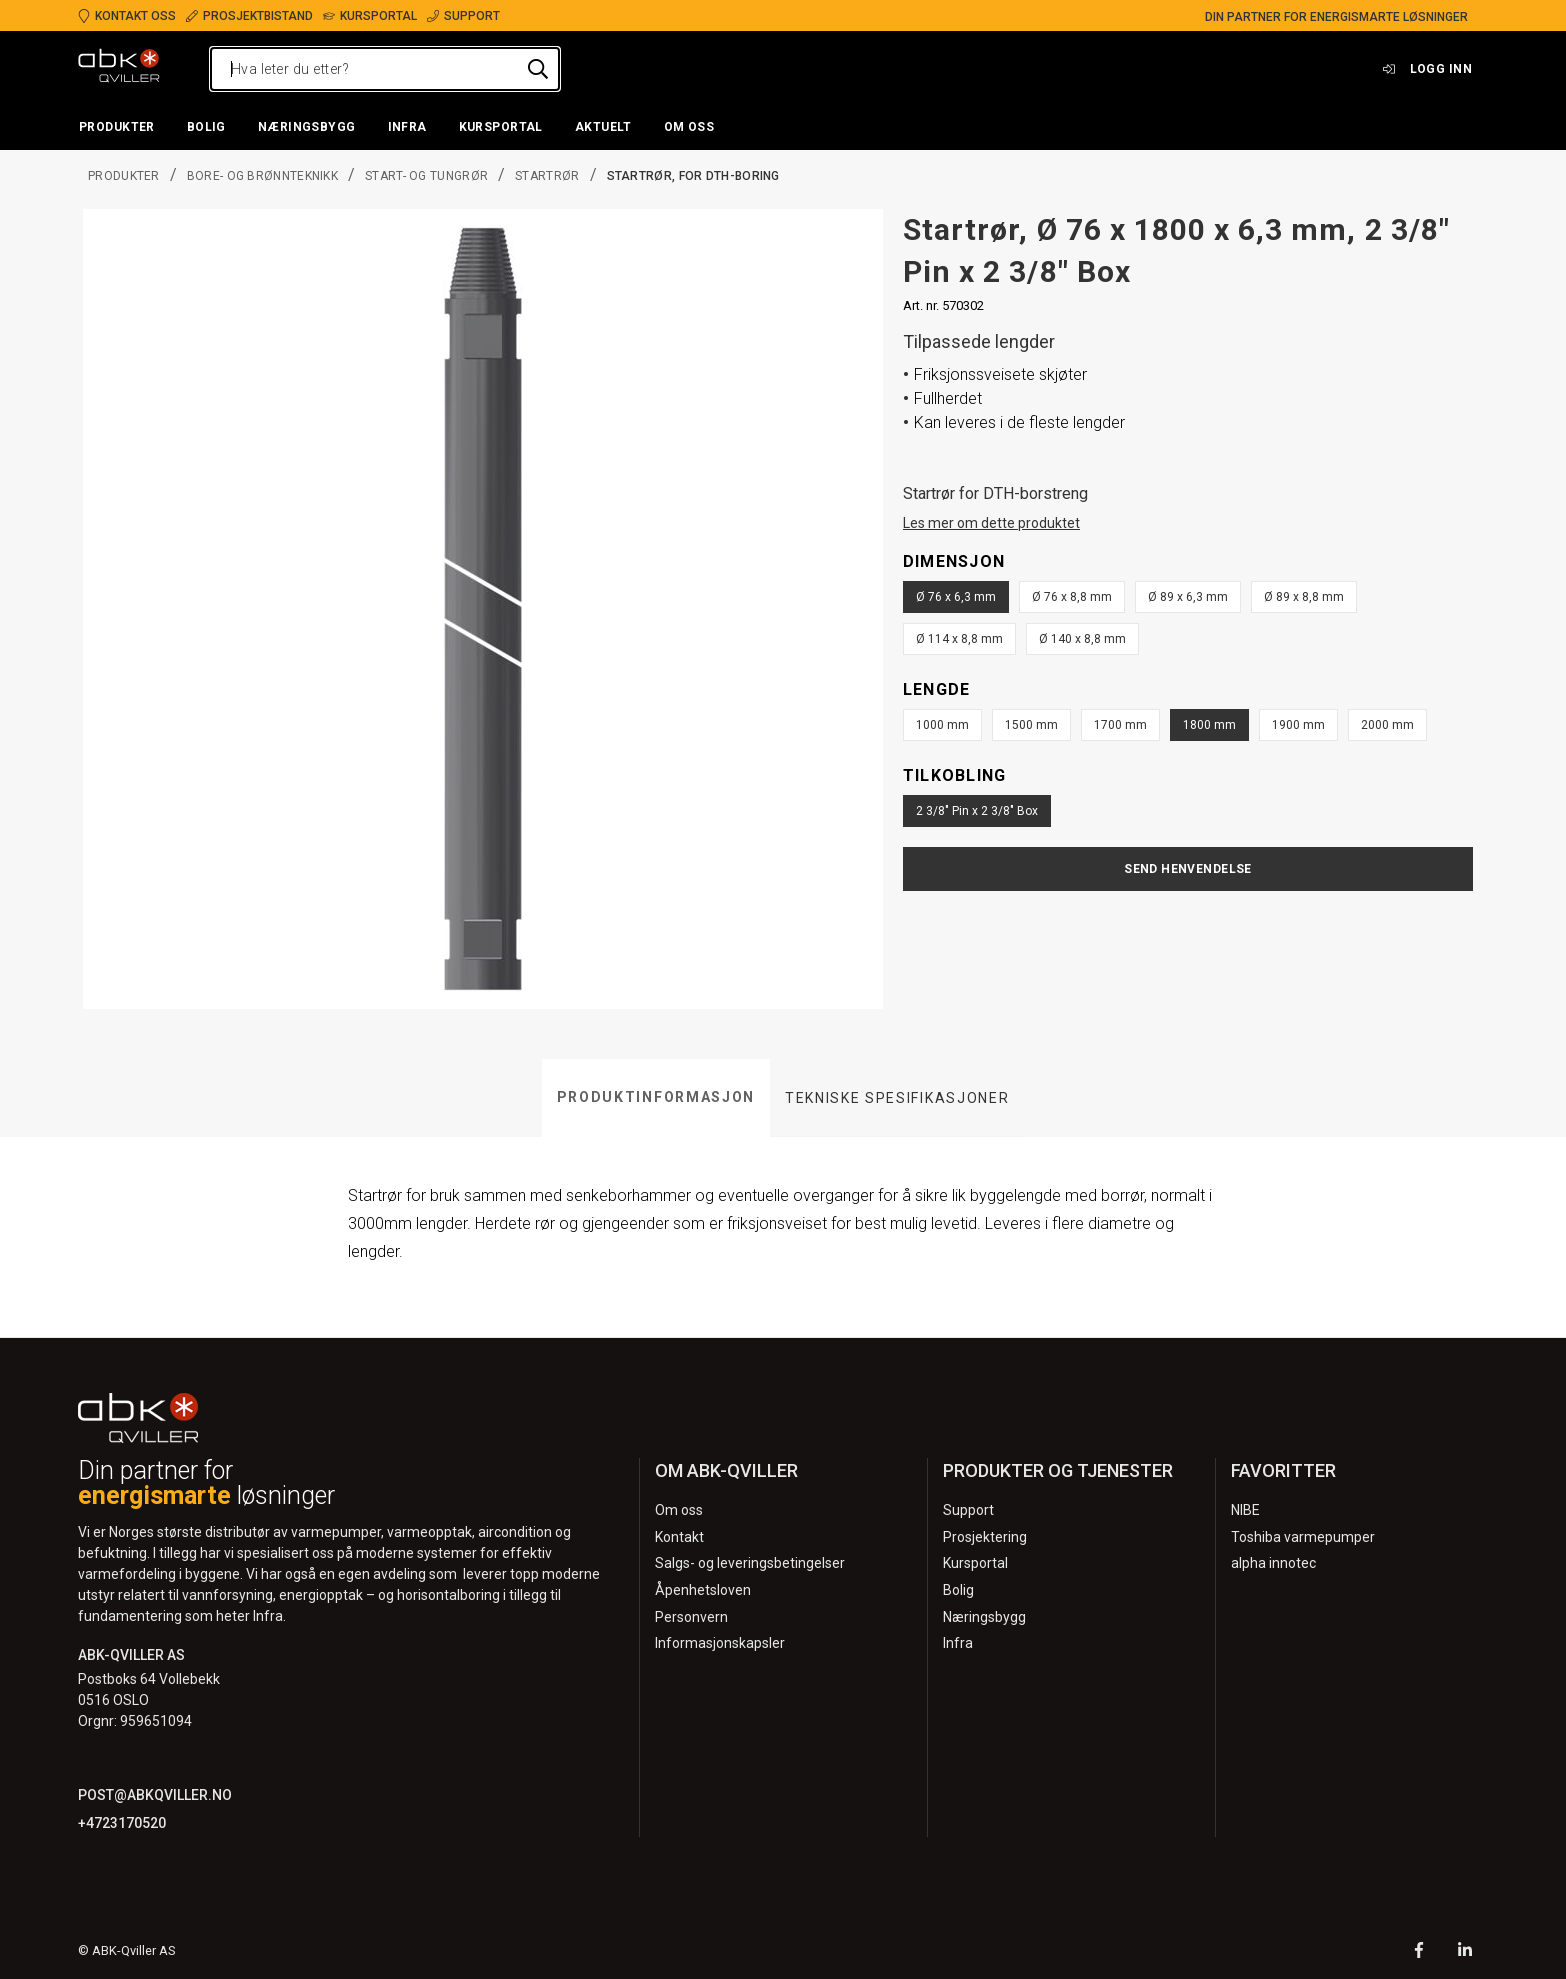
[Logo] (119, 69)
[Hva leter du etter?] (385, 69)
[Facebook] (1419, 1952)
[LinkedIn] (1465, 1952)
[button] (117, 128)
